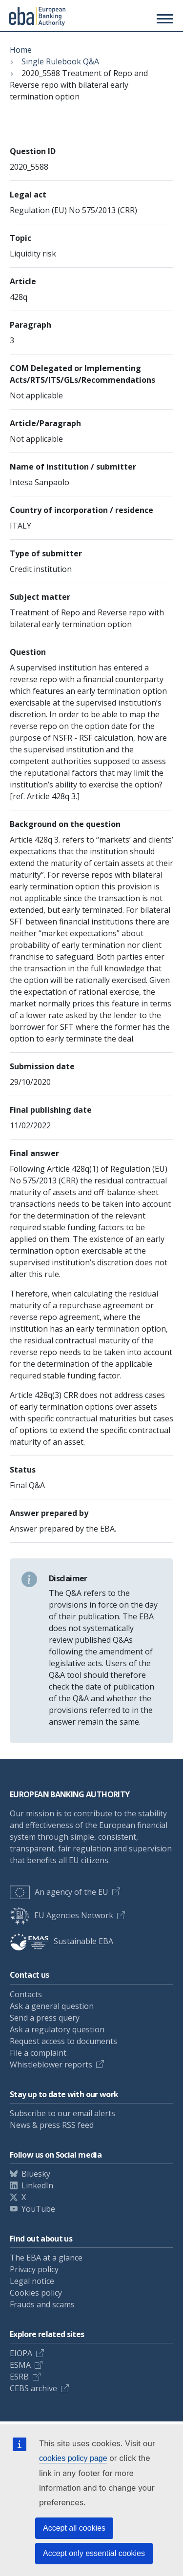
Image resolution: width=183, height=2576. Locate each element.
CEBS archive (33, 2388)
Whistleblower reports (51, 2064)
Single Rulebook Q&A (60, 61)
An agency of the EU (59, 1892)
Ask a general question (52, 2006)
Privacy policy (34, 2269)
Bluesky (35, 2173)
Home (21, 49)
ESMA (20, 2365)
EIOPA (21, 2353)
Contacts (26, 1994)
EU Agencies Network (61, 1915)
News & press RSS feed (52, 2125)
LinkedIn (37, 2185)
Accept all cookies (74, 2528)
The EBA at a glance (46, 2257)
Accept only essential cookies (94, 2553)
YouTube (38, 2208)
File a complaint (38, 2052)
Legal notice (32, 2281)
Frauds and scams (42, 2304)
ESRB (19, 2376)
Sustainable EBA (61, 1941)
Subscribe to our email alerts (62, 2113)
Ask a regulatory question (57, 2029)
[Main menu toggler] (163, 18)
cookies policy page (73, 2458)
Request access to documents (63, 2041)
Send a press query (45, 2017)
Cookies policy (36, 2292)
